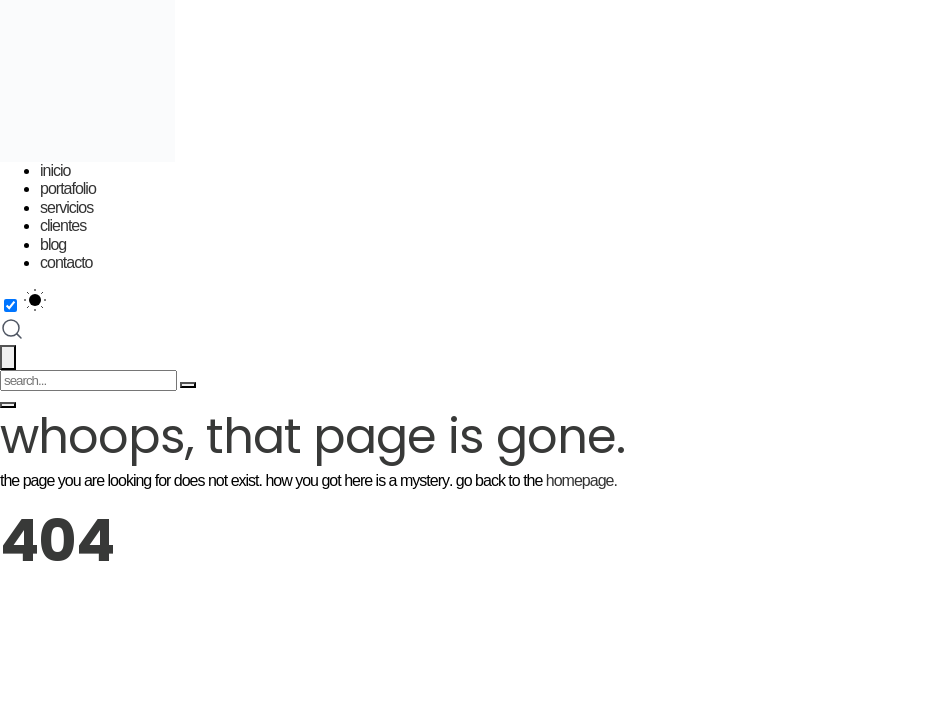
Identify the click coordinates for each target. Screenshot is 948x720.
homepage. (581, 480)
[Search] (188, 385)
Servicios (66, 207)
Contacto (66, 262)
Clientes (63, 225)
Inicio (55, 170)
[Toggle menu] (8, 405)
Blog (53, 244)
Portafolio (68, 188)
